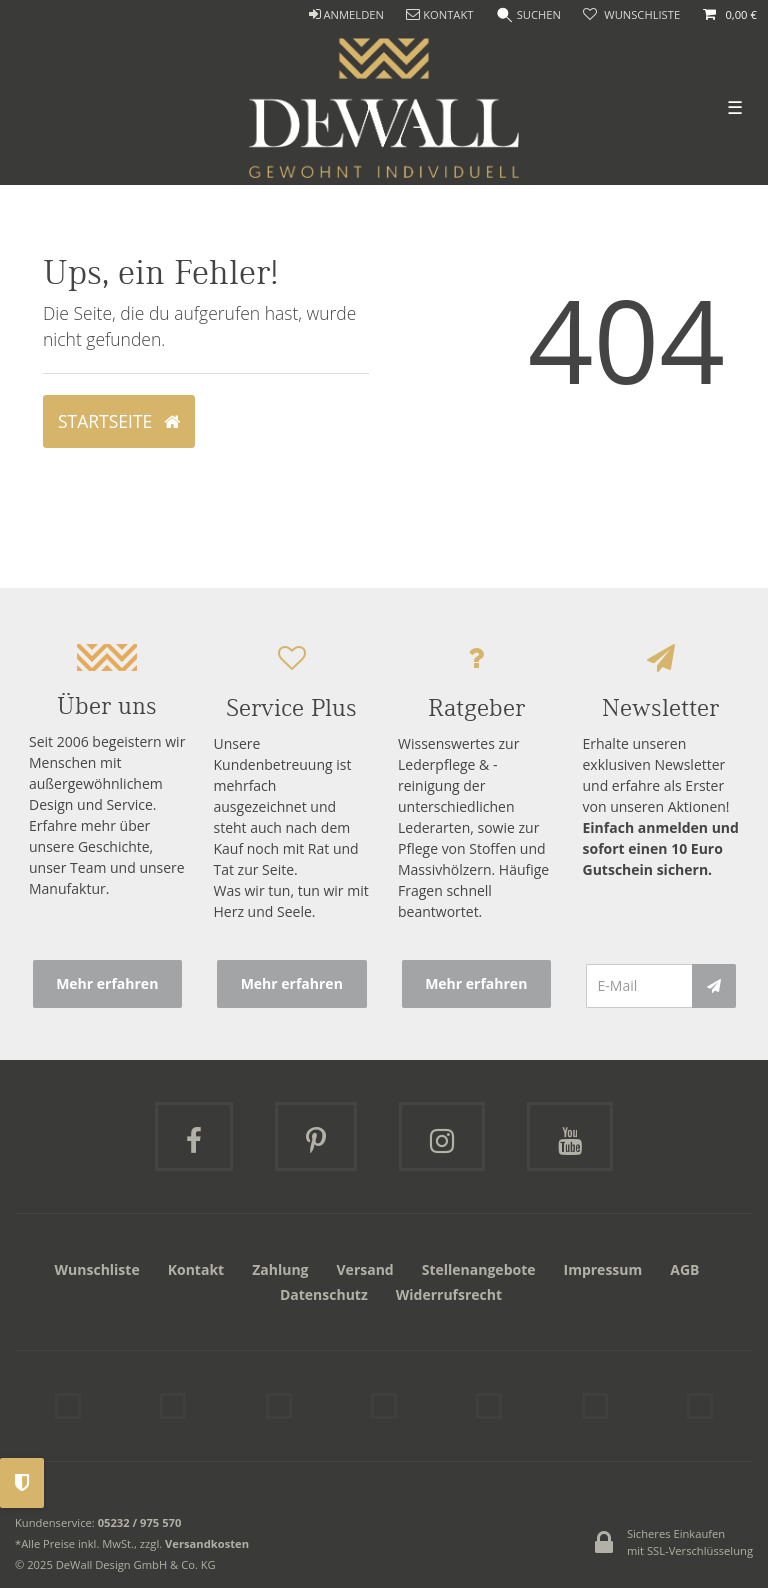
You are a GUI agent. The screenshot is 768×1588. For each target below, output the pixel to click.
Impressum (603, 1269)
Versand (365, 1269)
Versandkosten (207, 1543)
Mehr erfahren (107, 983)
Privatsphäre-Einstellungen (22, 1483)
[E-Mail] (639, 986)
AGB (684, 1269)
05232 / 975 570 (140, 1522)
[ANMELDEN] (346, 15)
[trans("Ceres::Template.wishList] (631, 15)
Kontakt (196, 1269)
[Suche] (529, 15)
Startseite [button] (119, 421)
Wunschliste (97, 1269)
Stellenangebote (479, 1269)
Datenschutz (324, 1294)
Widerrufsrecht (449, 1294)
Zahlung (280, 1269)
